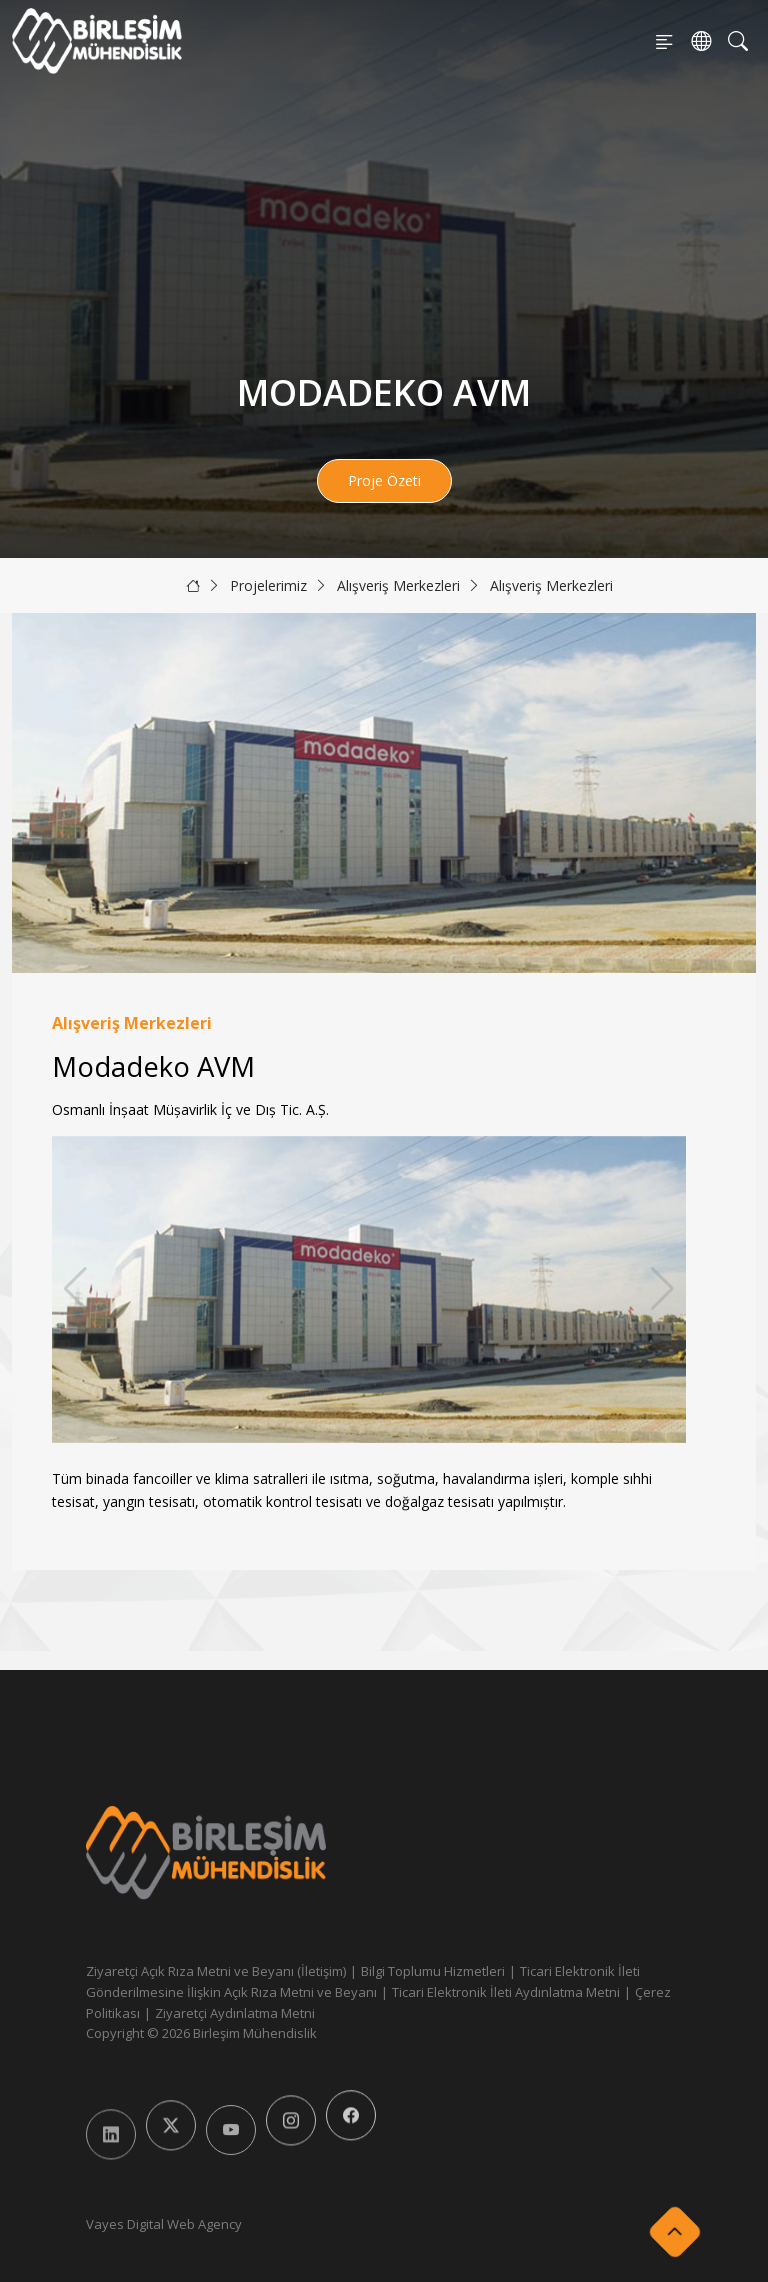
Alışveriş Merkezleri (398, 585)
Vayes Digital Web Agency (164, 2224)
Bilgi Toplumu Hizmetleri (433, 1971)
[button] (662, 1289)
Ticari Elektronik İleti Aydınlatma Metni (506, 1992)
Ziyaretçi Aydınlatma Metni (235, 2013)
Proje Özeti (384, 480)
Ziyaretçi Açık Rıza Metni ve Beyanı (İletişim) (216, 1971)
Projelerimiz (268, 585)
